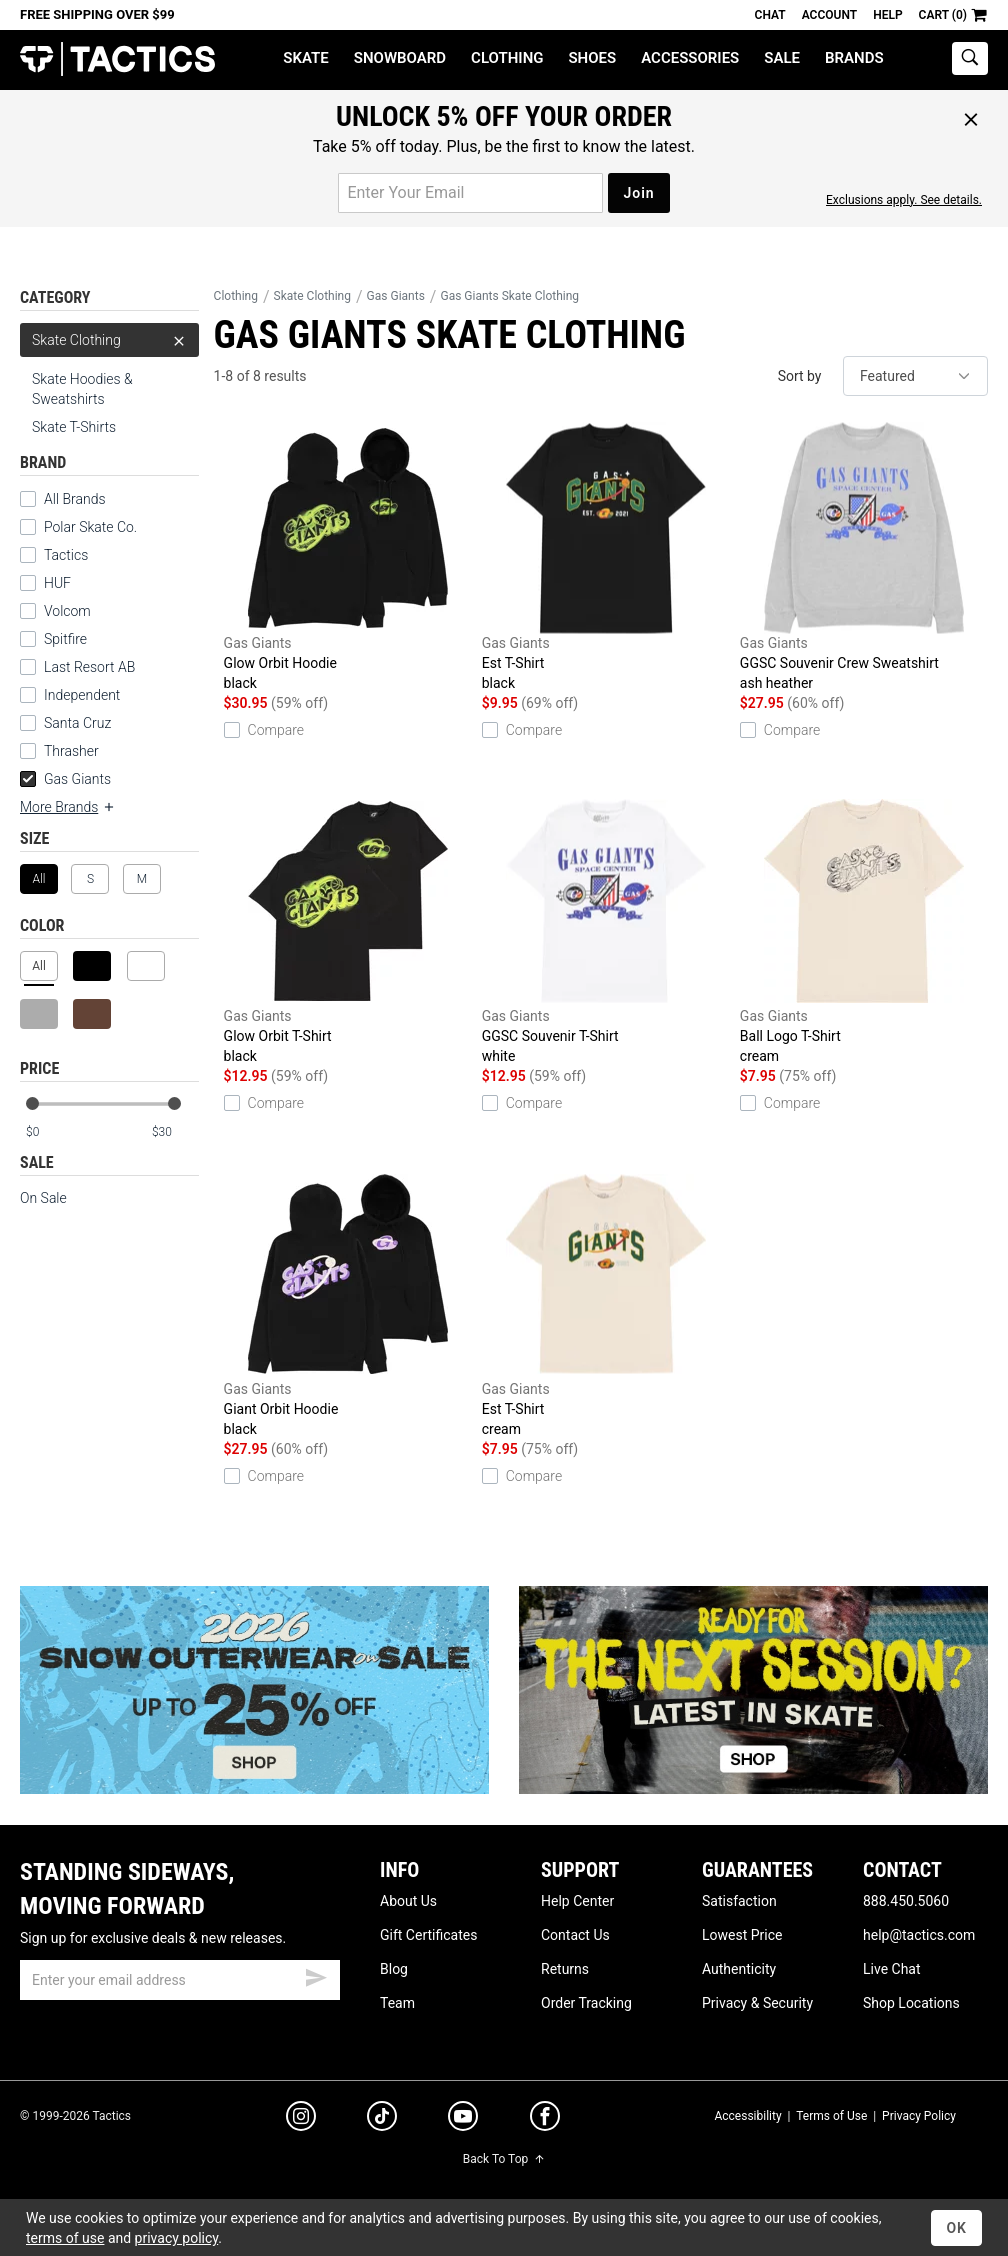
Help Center (577, 1901)
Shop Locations (911, 2003)
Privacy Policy (919, 2116)
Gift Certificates (428, 1935)
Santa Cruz (77, 723)
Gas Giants (65, 779)
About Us (408, 1901)
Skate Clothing (109, 340)
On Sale (43, 1198)
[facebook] (545, 2120)
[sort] (915, 376)
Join (638, 193)
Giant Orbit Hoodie (348, 1303)
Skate (305, 58)
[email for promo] (470, 193)
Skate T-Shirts (74, 427)
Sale (782, 58)
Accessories (690, 58)
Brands (854, 58)
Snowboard (400, 58)
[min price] (49, 1132)
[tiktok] (382, 2119)
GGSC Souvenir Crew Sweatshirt (864, 557)
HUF (57, 583)
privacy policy (177, 2238)
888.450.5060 (906, 1901)
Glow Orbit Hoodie (348, 557)
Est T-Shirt (606, 557)
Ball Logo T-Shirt (864, 930)
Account (829, 15)
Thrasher (71, 751)
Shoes (592, 58)
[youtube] (463, 2120)
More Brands (68, 807)
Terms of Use (831, 2116)
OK (956, 2228)
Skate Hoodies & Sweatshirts (82, 389)
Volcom (67, 611)
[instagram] (301, 2119)
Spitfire (65, 639)
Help (887, 15)
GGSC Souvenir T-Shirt (606, 930)
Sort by (800, 376)
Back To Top (504, 2159)
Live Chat (892, 1969)
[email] (180, 1980)
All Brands (75, 499)
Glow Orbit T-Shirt (348, 930)
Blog (394, 1969)
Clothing (507, 58)
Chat (770, 15)
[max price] (175, 1132)
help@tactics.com (919, 1935)
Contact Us (575, 1935)
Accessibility (747, 2116)
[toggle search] (970, 58)
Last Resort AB (89, 667)
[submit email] (316, 1975)
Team (397, 2003)
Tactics (117, 59)
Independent (82, 695)
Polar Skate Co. (90, 527)
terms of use (65, 2238)
